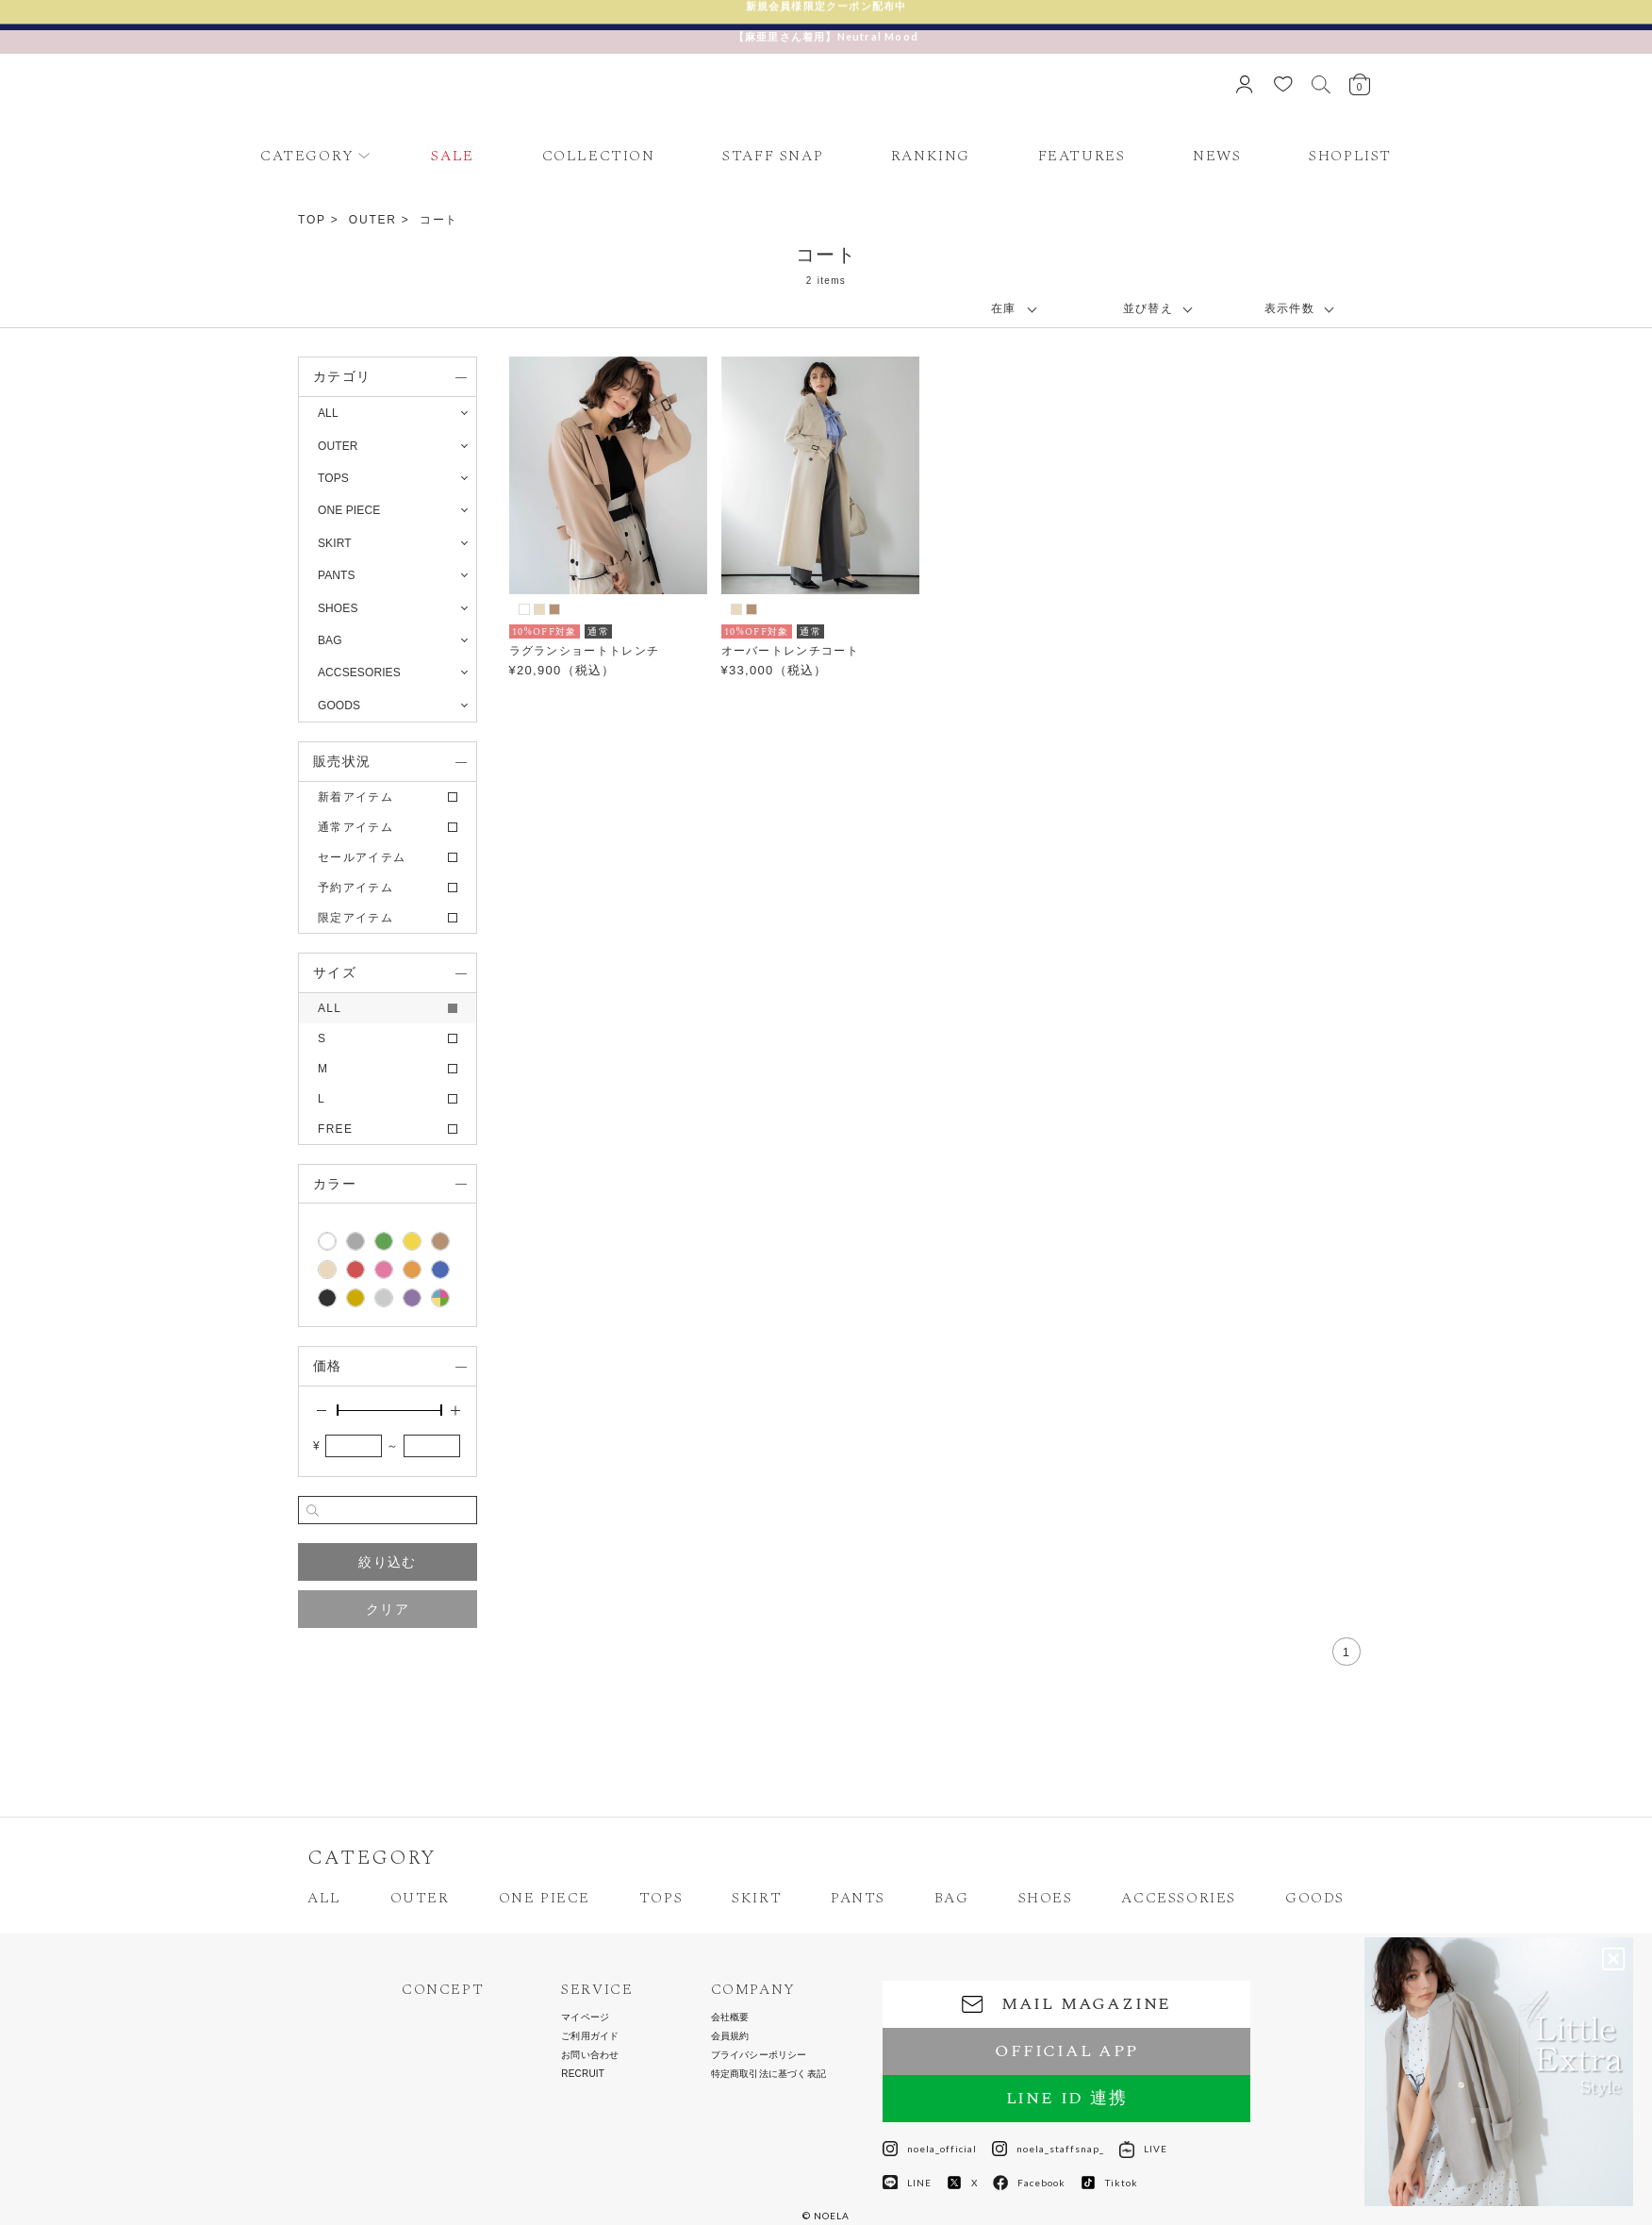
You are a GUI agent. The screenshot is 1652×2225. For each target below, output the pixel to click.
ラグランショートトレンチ (584, 650)
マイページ (585, 2017)
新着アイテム (355, 797)
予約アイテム (355, 887)
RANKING (930, 155)
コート (439, 219)
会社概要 (730, 2017)
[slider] (338, 1410)
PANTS (858, 1897)
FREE (335, 1129)
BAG (951, 1897)
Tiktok (1109, 2182)
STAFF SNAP (772, 155)
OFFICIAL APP (1066, 2051)
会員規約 (730, 2036)
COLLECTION (598, 155)
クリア (387, 1609)
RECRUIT (582, 2074)
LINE (907, 2182)
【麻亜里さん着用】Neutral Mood (826, 36)
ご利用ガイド (590, 2036)
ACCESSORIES (1178, 1897)
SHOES (1045, 1897)
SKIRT (757, 1897)
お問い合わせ (590, 2055)
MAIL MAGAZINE (1066, 2004)
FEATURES (1082, 155)
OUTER (373, 219)
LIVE (1143, 2148)
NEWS (1217, 155)
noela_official (930, 2148)
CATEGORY (307, 155)
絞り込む (387, 1561)
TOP (312, 219)
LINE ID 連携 (1067, 2098)
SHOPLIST (1350, 155)
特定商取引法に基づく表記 (768, 2074)
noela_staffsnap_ (1048, 2148)
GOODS (1315, 1897)
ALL (328, 413)
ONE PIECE (544, 1897)
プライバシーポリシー (759, 2055)
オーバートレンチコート (790, 650)
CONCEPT (443, 1990)
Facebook (1029, 2182)
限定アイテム (355, 917)
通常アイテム (355, 827)
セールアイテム (361, 857)
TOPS (661, 1897)
